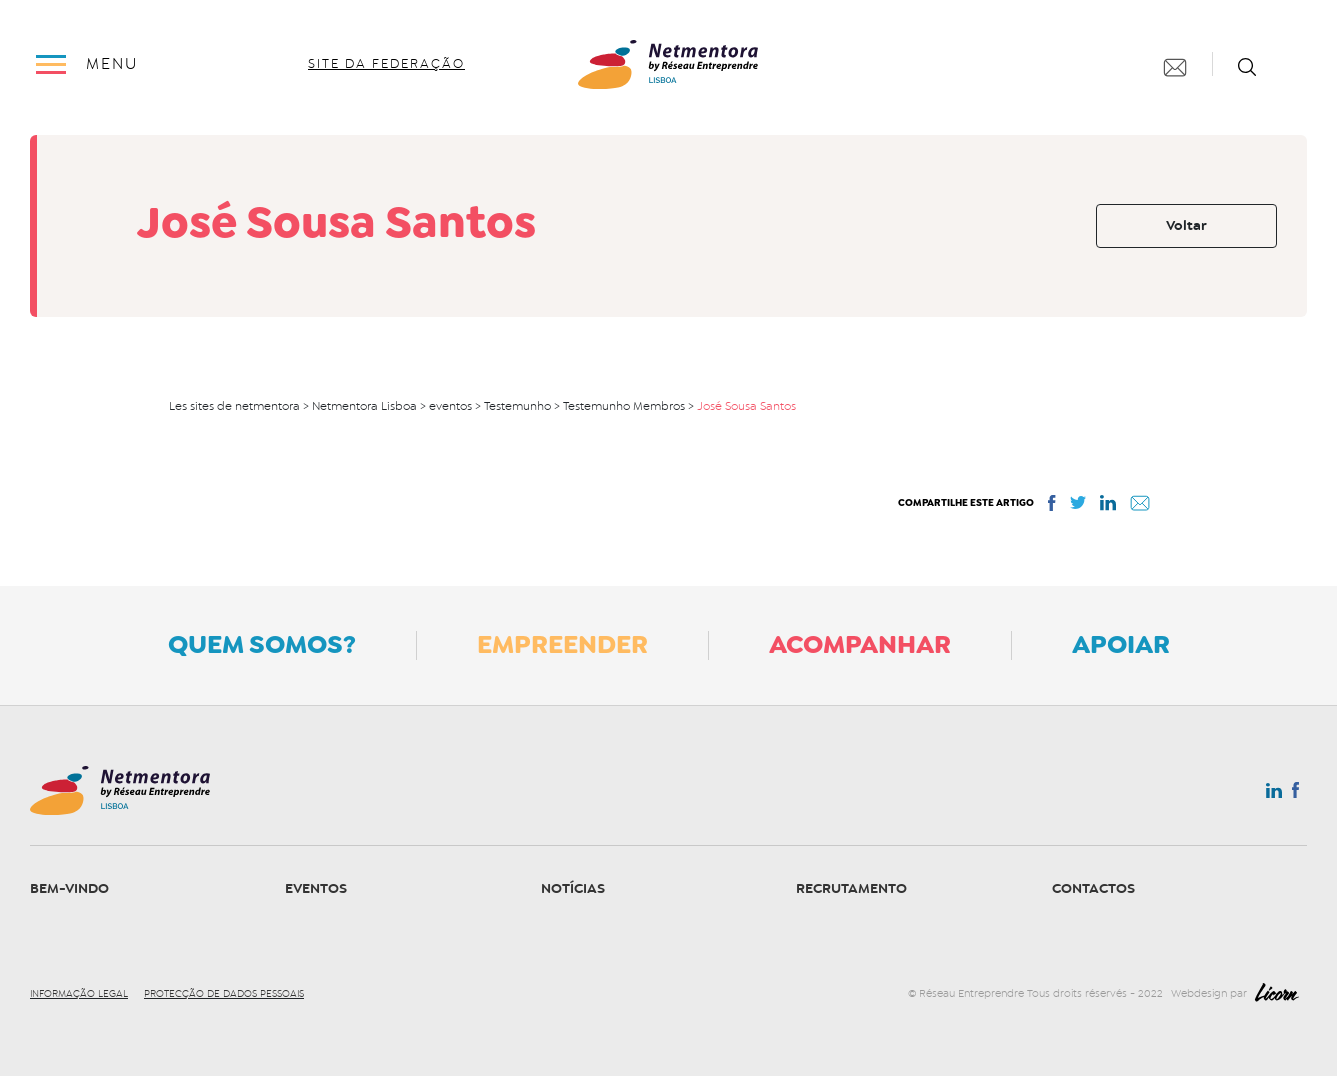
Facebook (1295, 794)
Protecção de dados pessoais (224, 994)
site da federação (386, 64)
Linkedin (1274, 795)
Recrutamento (851, 888)
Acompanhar (860, 644)
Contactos (1093, 888)
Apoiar (1121, 644)
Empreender (562, 644)
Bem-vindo (69, 888)
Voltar (1186, 225)
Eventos (316, 888)
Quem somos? (262, 644)
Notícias (573, 888)
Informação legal (79, 994)
